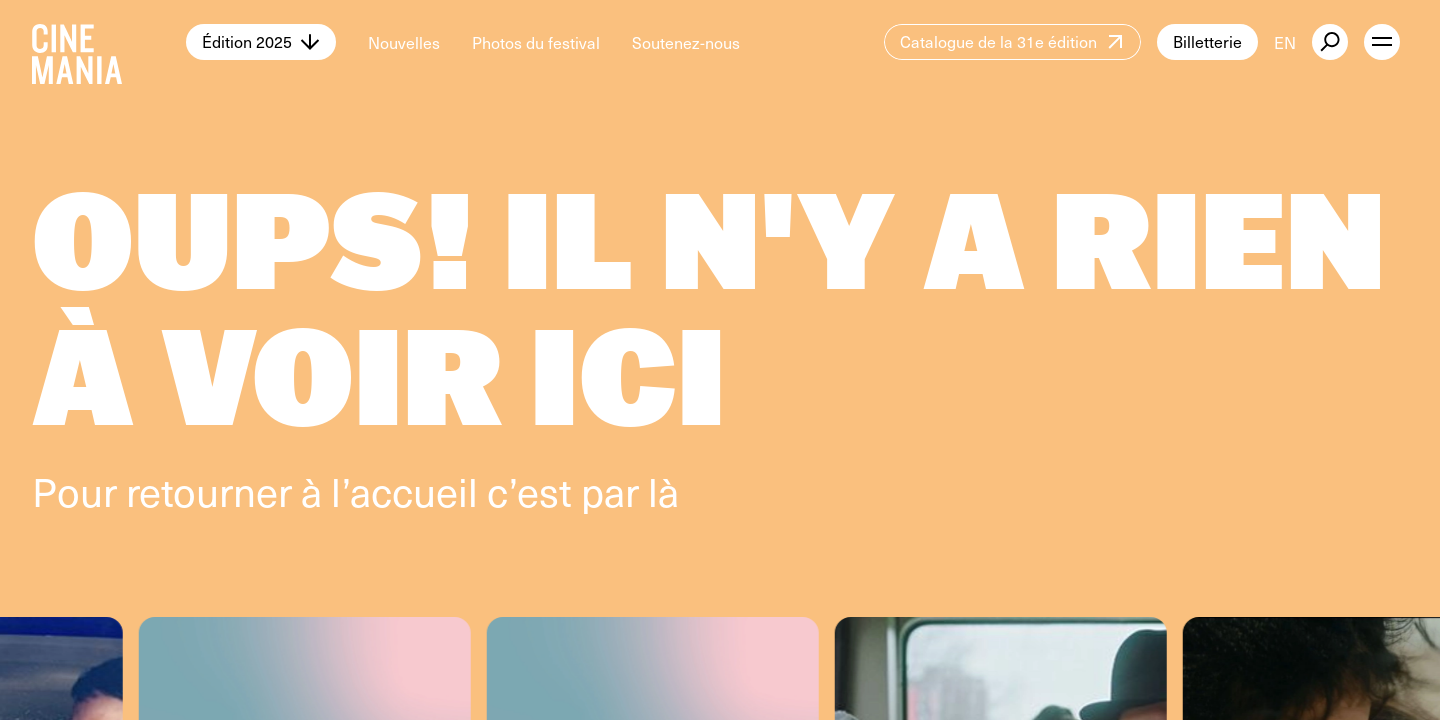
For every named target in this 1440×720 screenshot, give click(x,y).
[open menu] (1382, 42)
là (663, 490)
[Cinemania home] (109, 42)
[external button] (1330, 42)
